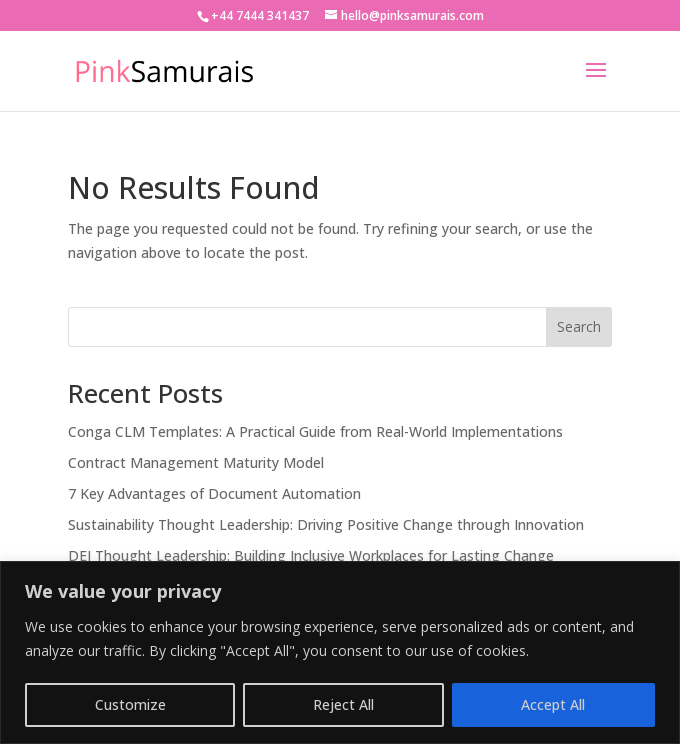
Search (579, 326)
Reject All (343, 704)
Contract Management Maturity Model (196, 462)
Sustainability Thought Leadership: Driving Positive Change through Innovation (326, 524)
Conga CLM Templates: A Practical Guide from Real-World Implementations (315, 431)
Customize (130, 704)
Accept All (553, 704)
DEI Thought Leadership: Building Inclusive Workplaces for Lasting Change (311, 555)
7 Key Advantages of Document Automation (214, 493)
